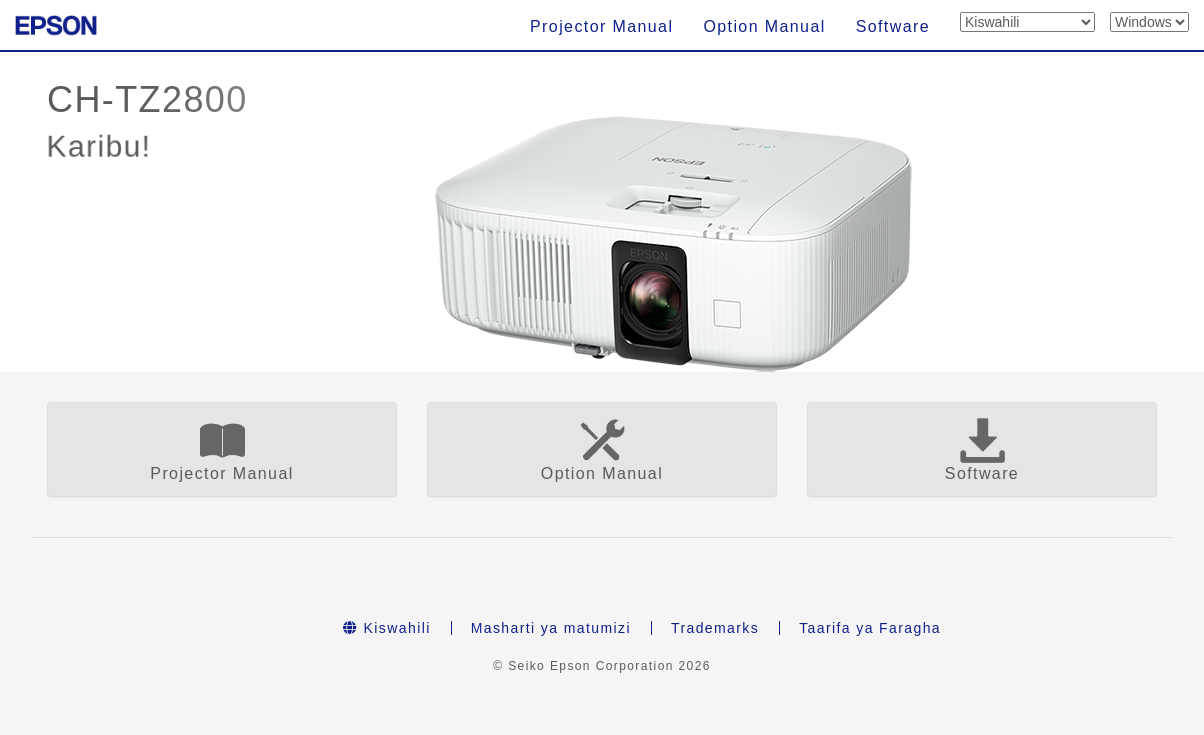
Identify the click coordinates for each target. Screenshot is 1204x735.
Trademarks (715, 628)
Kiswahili (387, 628)
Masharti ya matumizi (551, 628)
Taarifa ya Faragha (870, 628)
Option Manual (764, 26)
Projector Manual (601, 26)
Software (893, 26)
